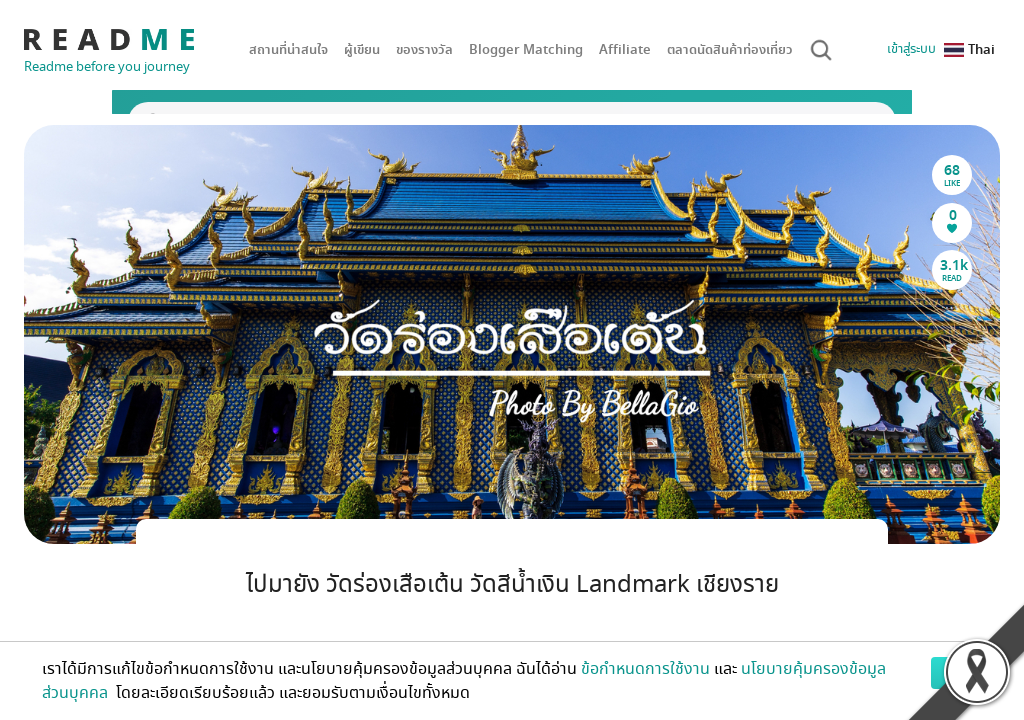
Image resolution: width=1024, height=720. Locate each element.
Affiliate (625, 49)
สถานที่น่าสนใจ (288, 49)
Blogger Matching (526, 49)
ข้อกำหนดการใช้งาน (645, 669)
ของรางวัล (424, 49)
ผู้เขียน (362, 49)
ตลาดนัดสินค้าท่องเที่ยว (730, 49)
